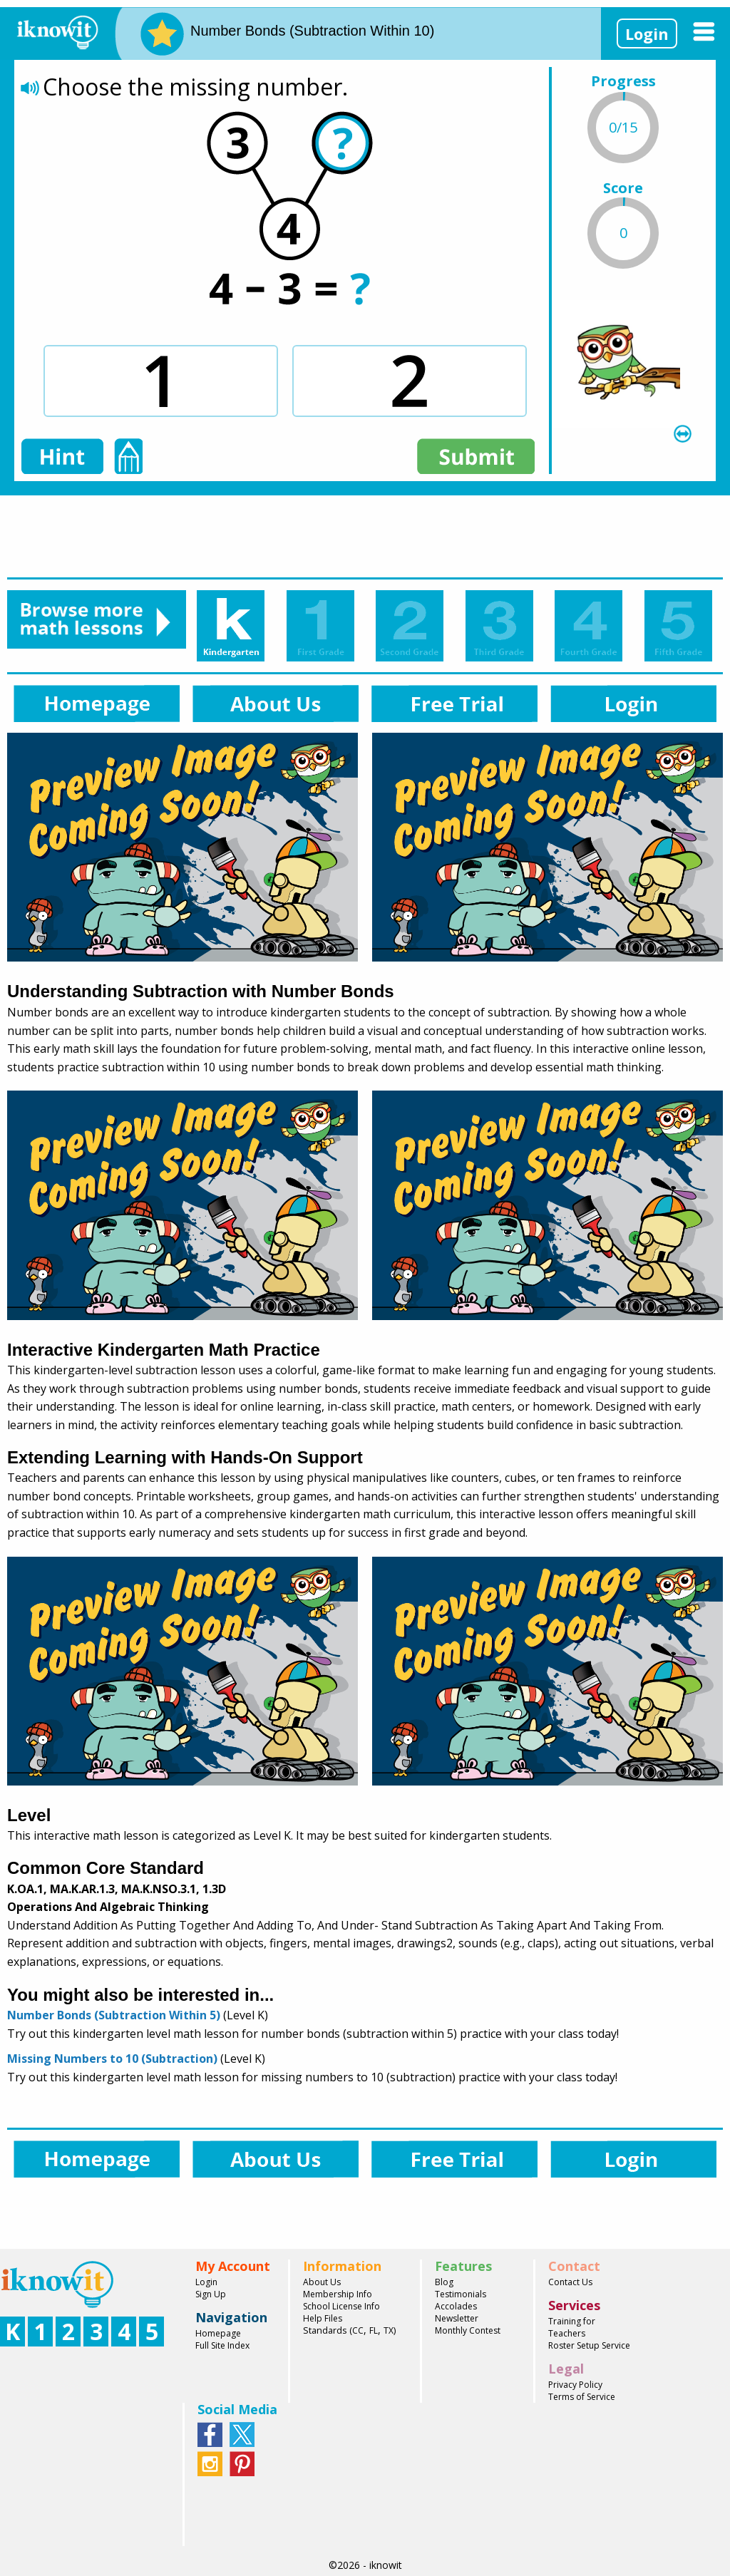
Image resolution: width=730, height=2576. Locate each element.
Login (647, 33)
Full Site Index (222, 2345)
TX (389, 2330)
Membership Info (337, 2294)
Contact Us (570, 2282)
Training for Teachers (571, 2327)
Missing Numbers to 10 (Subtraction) (112, 2058)
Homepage (218, 2333)
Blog (444, 2282)
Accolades (456, 2306)
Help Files (322, 2318)
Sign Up (210, 2294)
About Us (322, 2282)
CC (358, 2330)
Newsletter (456, 2318)
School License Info (341, 2306)
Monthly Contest (467, 2330)
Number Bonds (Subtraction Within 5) (113, 2015)
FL (373, 2330)
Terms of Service (581, 2397)
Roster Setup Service (589, 2345)
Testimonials (460, 2294)
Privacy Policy (575, 2385)
